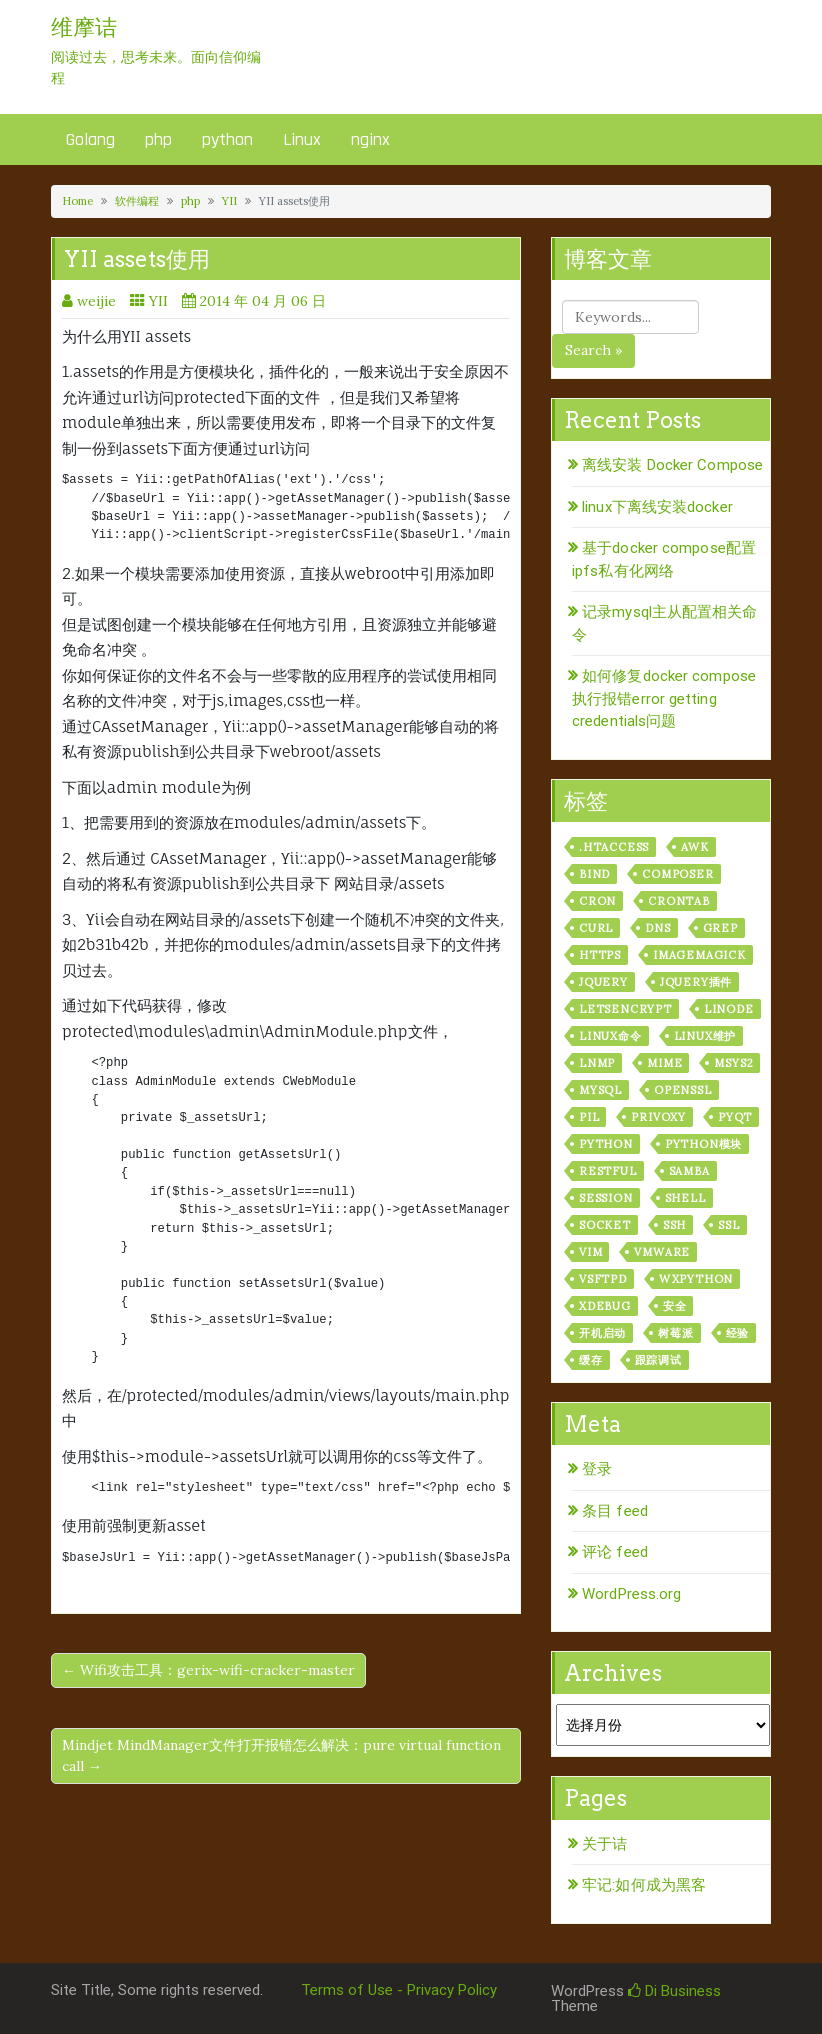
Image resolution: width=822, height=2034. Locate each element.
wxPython (696, 1279)
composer (677, 874)
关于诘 (604, 1844)
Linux (302, 139)
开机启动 (602, 1333)
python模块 (703, 1144)
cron (597, 901)
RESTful (608, 1171)
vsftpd (603, 1279)
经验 (738, 1333)
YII (229, 201)
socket (605, 1225)
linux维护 (705, 1036)
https (600, 955)
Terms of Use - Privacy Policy (399, 1990)
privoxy (658, 1117)
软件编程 (137, 201)
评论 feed (615, 1552)
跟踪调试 (658, 1360)
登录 (597, 1469)
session (606, 1198)
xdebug (605, 1306)
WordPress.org (631, 1594)
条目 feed (615, 1511)
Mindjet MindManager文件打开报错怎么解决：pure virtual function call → (281, 1755)
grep (720, 928)
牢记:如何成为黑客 (644, 1885)
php (158, 139)
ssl (728, 1225)
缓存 (591, 1360)
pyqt (735, 1117)
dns (657, 928)
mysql (600, 1090)
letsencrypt (625, 1009)
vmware (662, 1252)
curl (596, 928)
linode (729, 1009)
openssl (683, 1090)
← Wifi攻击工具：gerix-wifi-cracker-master (208, 1670)
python (227, 139)
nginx (370, 139)
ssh (674, 1225)
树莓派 (675, 1333)
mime (664, 1063)
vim (590, 1252)
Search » (593, 350)
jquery (603, 982)
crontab (679, 901)
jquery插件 (696, 982)
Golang (90, 139)
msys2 (733, 1063)
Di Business (674, 1991)
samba (689, 1171)
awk (694, 847)
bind (594, 874)
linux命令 (610, 1036)
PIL (589, 1117)
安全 (675, 1306)
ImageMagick (699, 955)
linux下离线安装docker (657, 507)
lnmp (597, 1063)
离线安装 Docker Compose (672, 465)
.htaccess (614, 847)
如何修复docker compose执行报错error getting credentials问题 (664, 698)
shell (685, 1198)
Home (77, 201)
